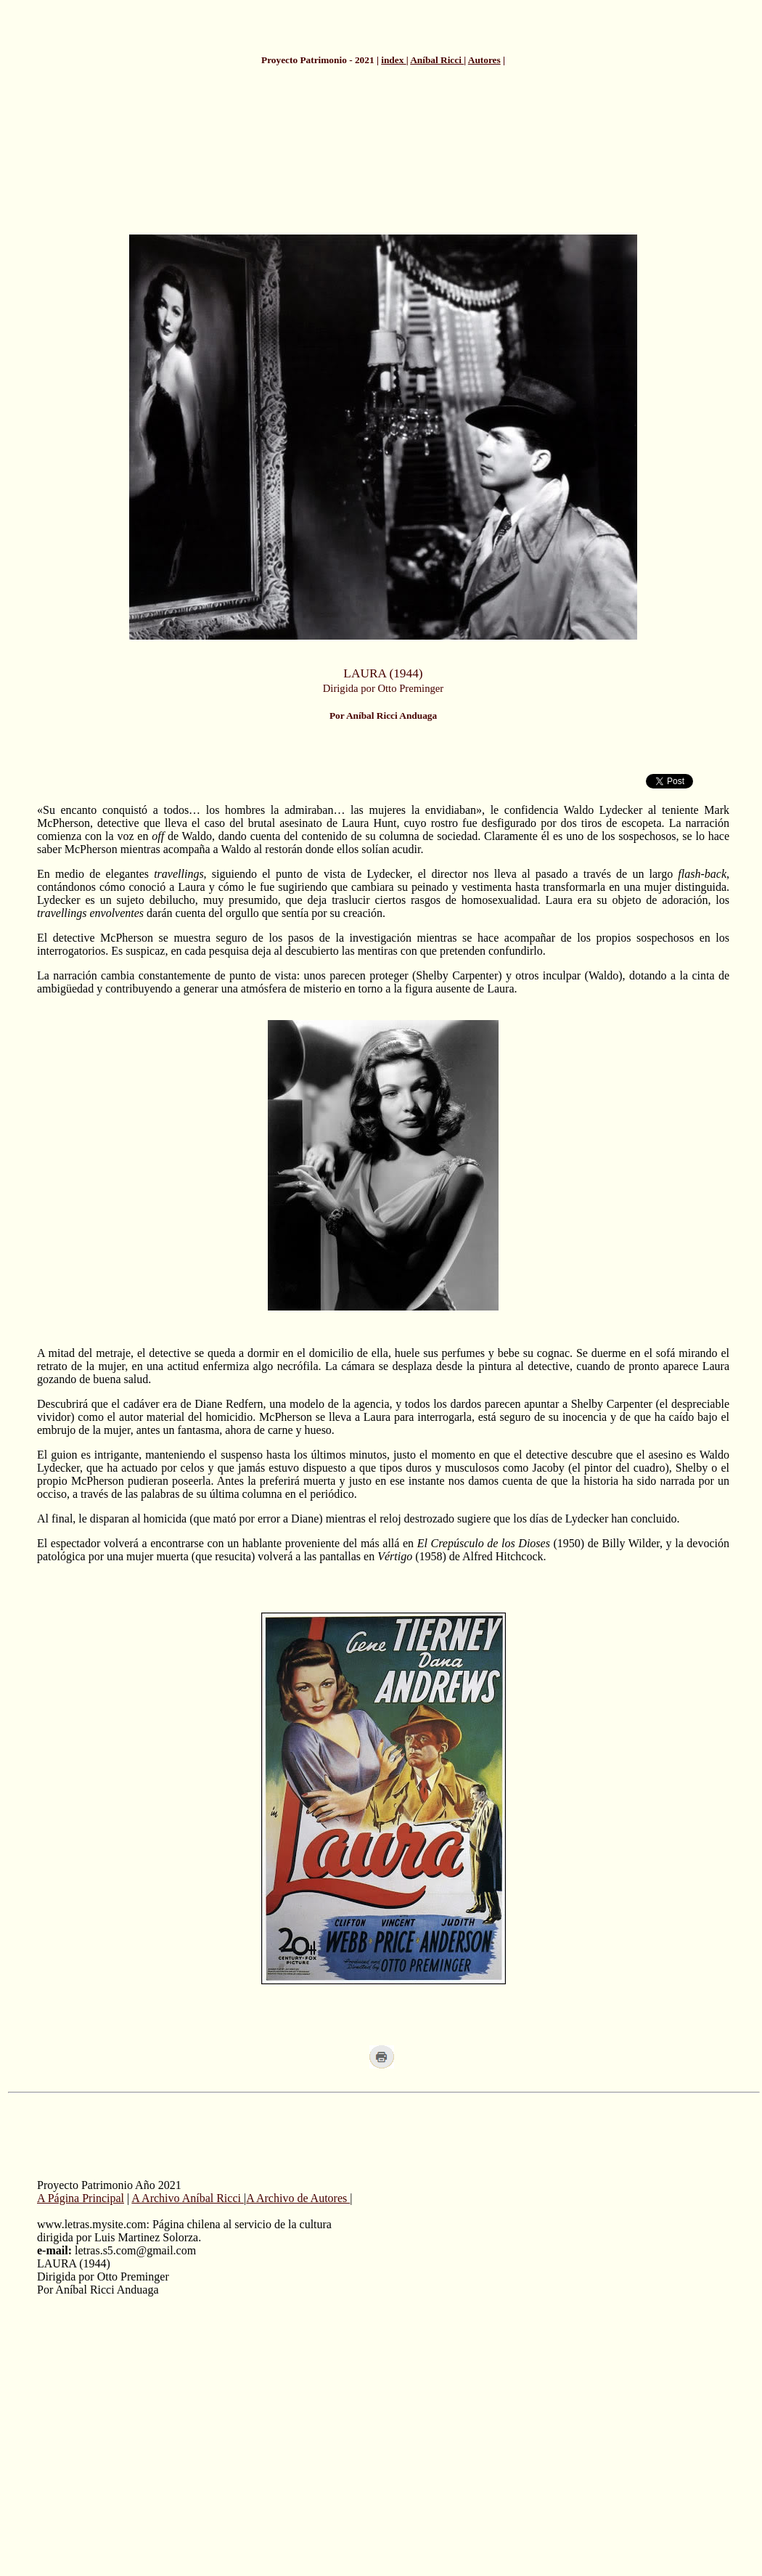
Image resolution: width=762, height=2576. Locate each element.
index (393, 59)
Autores (484, 59)
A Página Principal (80, 2198)
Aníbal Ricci (437, 59)
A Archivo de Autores (298, 2198)
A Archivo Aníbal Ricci (187, 2198)
